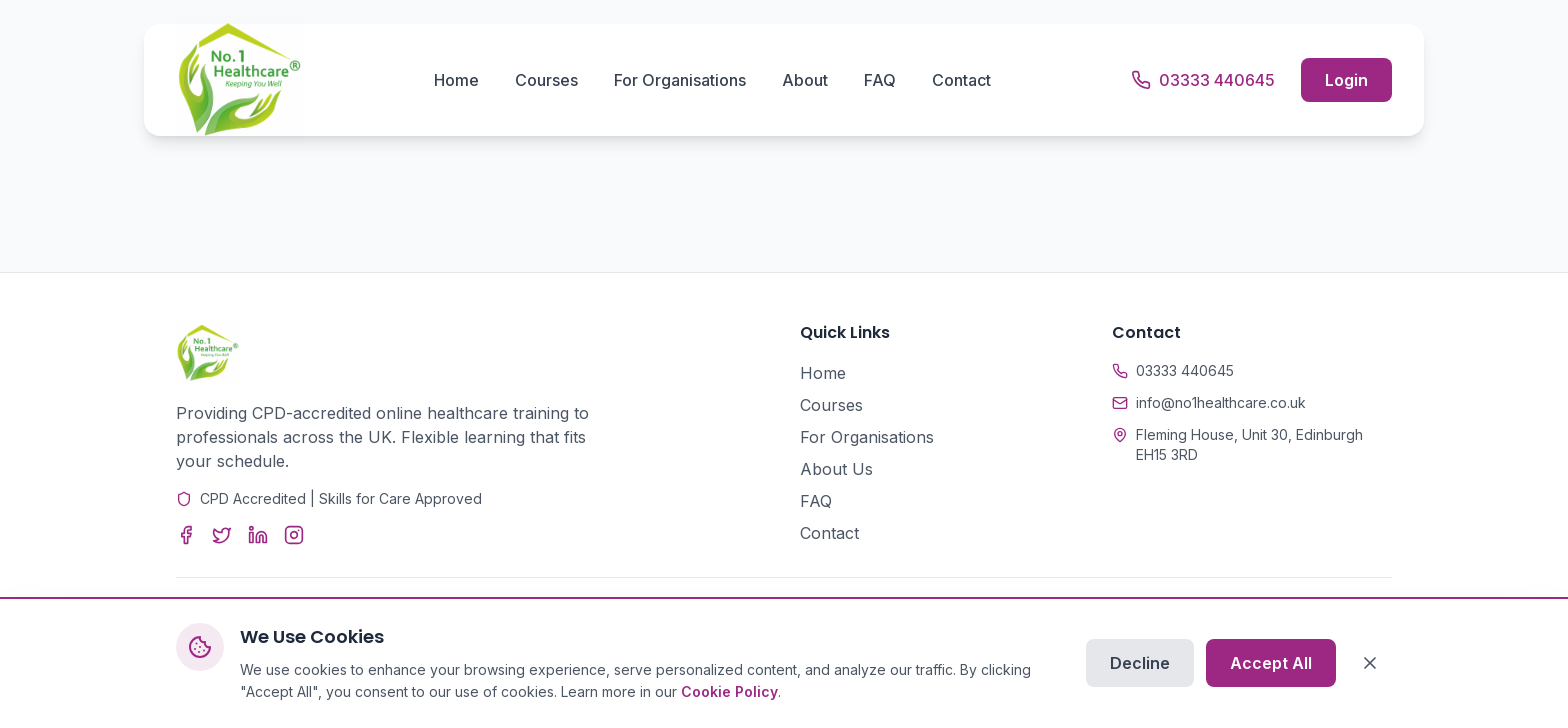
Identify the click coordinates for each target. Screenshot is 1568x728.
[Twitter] (222, 535)
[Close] (1370, 664)
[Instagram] (294, 535)
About (805, 80)
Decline (1140, 664)
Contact (961, 80)
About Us (836, 469)
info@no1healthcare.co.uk (1221, 402)
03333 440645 (1185, 370)
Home (456, 80)
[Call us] (1203, 80)
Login (1346, 80)
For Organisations (680, 80)
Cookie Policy (729, 692)
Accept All (1271, 664)
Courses (546, 80)
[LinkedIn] (258, 535)
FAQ (880, 80)
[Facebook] (186, 535)
